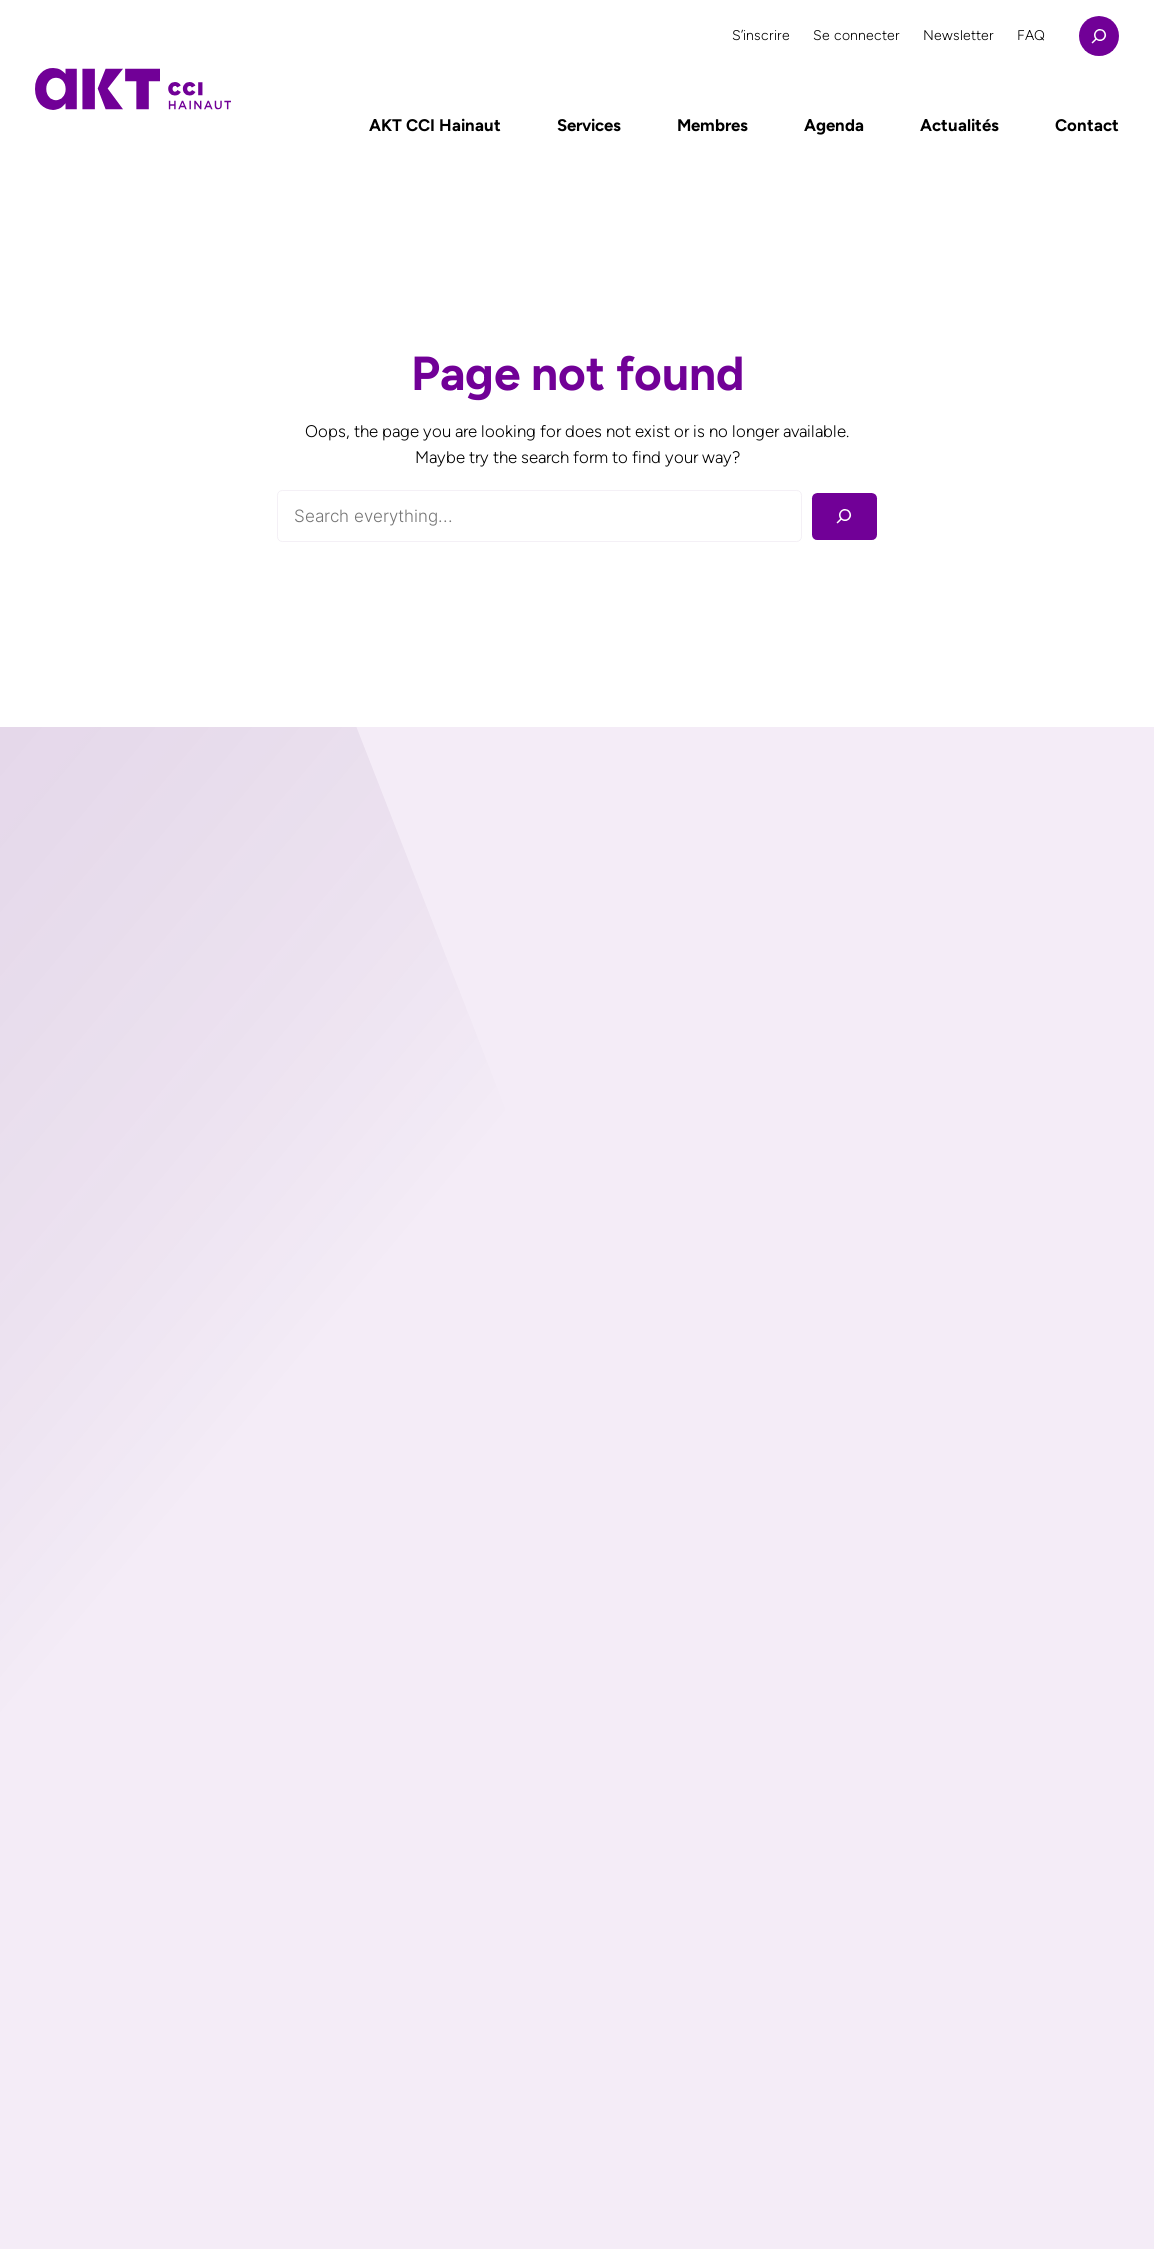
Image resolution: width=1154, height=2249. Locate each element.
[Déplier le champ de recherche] (1099, 36)
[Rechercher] (844, 516)
